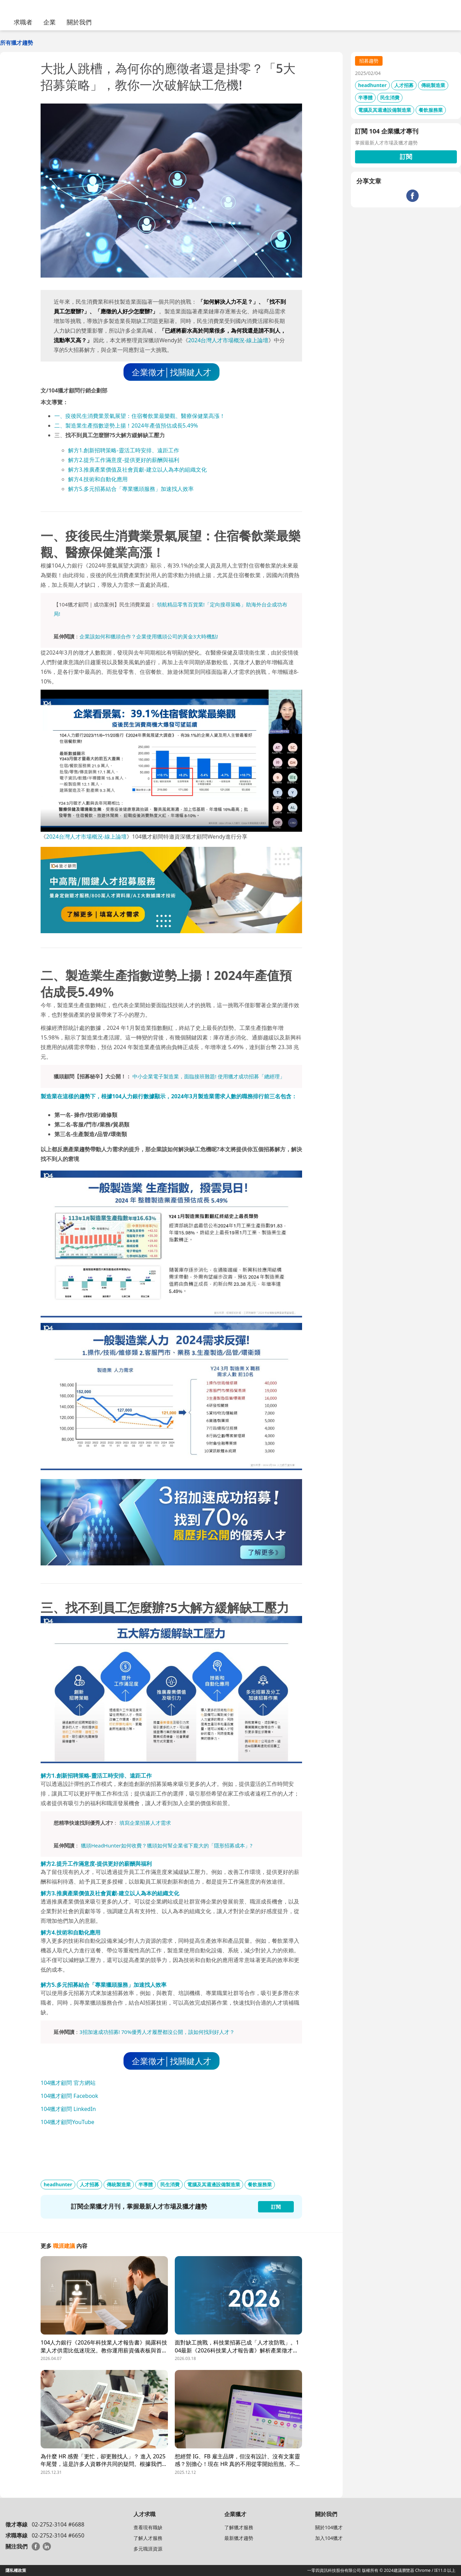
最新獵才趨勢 (238, 2538)
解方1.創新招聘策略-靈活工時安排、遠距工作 (123, 450)
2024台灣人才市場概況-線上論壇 (228, 340)
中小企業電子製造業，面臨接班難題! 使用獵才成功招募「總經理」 (208, 1076)
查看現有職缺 (147, 2527)
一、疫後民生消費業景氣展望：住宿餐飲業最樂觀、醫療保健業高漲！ (139, 416)
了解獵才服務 (238, 2527)
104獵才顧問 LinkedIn (68, 2109)
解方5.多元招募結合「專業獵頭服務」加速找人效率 (131, 489)
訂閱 (406, 156)
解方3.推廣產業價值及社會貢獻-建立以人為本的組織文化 (137, 469)
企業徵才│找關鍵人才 (171, 372)
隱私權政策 (16, 2570)
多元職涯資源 (147, 2548)
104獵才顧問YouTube (67, 2122)
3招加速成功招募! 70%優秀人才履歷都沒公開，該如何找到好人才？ (157, 2031)
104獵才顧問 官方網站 (68, 2083)
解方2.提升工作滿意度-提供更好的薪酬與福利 (123, 460)
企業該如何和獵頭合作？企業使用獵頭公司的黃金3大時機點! (148, 636)
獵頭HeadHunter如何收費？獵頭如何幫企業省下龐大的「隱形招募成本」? (166, 1845)
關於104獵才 (329, 2527)
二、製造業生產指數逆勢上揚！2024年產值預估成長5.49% (126, 425)
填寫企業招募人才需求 (145, 1822)
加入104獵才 (329, 2538)
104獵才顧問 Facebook (69, 2096)
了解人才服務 (147, 2538)
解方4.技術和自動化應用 (98, 479)
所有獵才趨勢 (16, 42)
